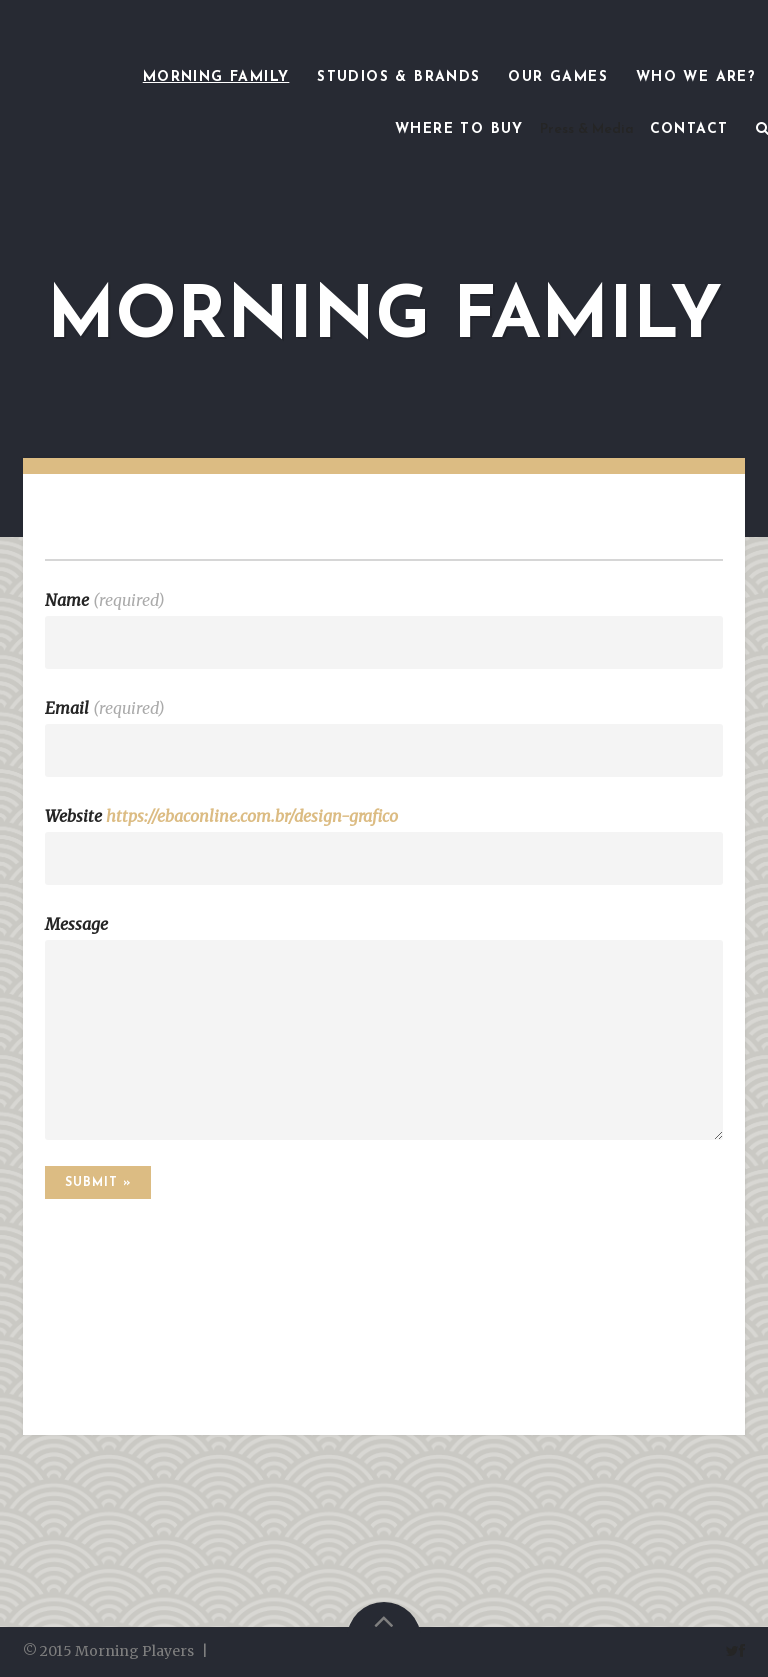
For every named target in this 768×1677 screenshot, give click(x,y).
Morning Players (134, 1651)
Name (105, 600)
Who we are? (696, 77)
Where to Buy (459, 129)
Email (105, 708)
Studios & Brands (398, 77)
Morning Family (216, 77)
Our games (558, 77)
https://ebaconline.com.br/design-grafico (252, 816)
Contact (689, 129)
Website (221, 816)
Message (76, 924)
